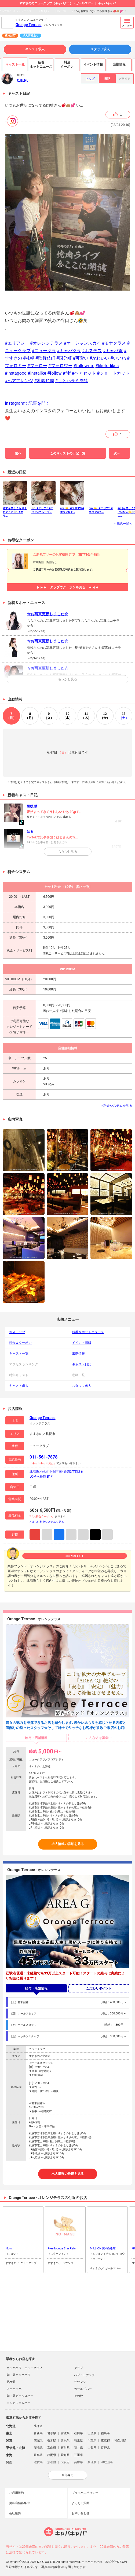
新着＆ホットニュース (88, 1332)
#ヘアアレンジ (19, 380)
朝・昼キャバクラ (18, 2375)
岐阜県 (38, 2455)
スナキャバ (14, 2389)
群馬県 (65, 2440)
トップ (90, 78)
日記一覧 (60, 11)
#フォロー (37, 365)
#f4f (67, 373)
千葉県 (91, 2440)
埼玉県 (78, 2440)
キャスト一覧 (18, 1353)
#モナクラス (114, 343)
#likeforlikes (107, 365)
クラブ (78, 2368)
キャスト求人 (35, 49)
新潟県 (38, 2448)
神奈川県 (120, 2440)
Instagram (35, 1534)
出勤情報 (78, 1353)
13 (124, 716)
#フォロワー (60, 365)
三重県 (78, 2455)
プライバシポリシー (85, 2493)
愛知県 (65, 2455)
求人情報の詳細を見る (68, 1844)
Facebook (59, 1534)
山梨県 (91, 2448)
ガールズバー (83, 2389)
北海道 (38, 2426)
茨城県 (38, 2440)
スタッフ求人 (100, 49)
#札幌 (28, 358)
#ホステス (92, 350)
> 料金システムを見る (116, 1106)
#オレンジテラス (46, 343)
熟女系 (11, 2382)
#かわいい (99, 358)
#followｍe (84, 365)
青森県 (38, 2433)
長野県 (105, 2448)
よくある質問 (80, 2503)
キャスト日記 (81, 1364)
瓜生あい (43, 11)
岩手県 (51, 2433)
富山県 (51, 2448)
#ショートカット (113, 373)
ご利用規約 (16, 2493)
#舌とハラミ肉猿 (71, 380)
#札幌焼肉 (44, 380)
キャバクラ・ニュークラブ (24, 2368)
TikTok (95, 1534)
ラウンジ (80, 2382)
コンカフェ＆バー (18, 2403)
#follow (54, 373)
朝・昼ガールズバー (20, 2396)
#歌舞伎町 (45, 358)
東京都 (105, 2440)
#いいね (118, 358)
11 (86, 716)
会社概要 (15, 2513)
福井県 (78, 2448)
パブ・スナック (84, 2375)
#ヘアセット (84, 373)
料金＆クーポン (20, 1343)
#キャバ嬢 (113, 350)
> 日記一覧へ (123, 524)
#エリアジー (17, 343)
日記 (107, 78)
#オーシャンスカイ (82, 343)
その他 (78, 2396)
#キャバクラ (69, 350)
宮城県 (65, 2433)
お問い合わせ (80, 2513)
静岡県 (51, 2455)
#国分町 (64, 358)
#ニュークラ (44, 350)
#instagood (16, 373)
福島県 (105, 2433)
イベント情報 (81, 1343)
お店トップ (17, 1332)
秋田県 (78, 2433)
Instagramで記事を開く (27, 403)
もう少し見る (67, 679)
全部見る (68, 2475)
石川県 (65, 2448)
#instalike (37, 373)
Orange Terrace (29, 25)
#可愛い (80, 358)
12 (105, 716)
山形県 (91, 2433)
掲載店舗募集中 (19, 2503)
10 (67, 716)
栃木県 (51, 2440)
